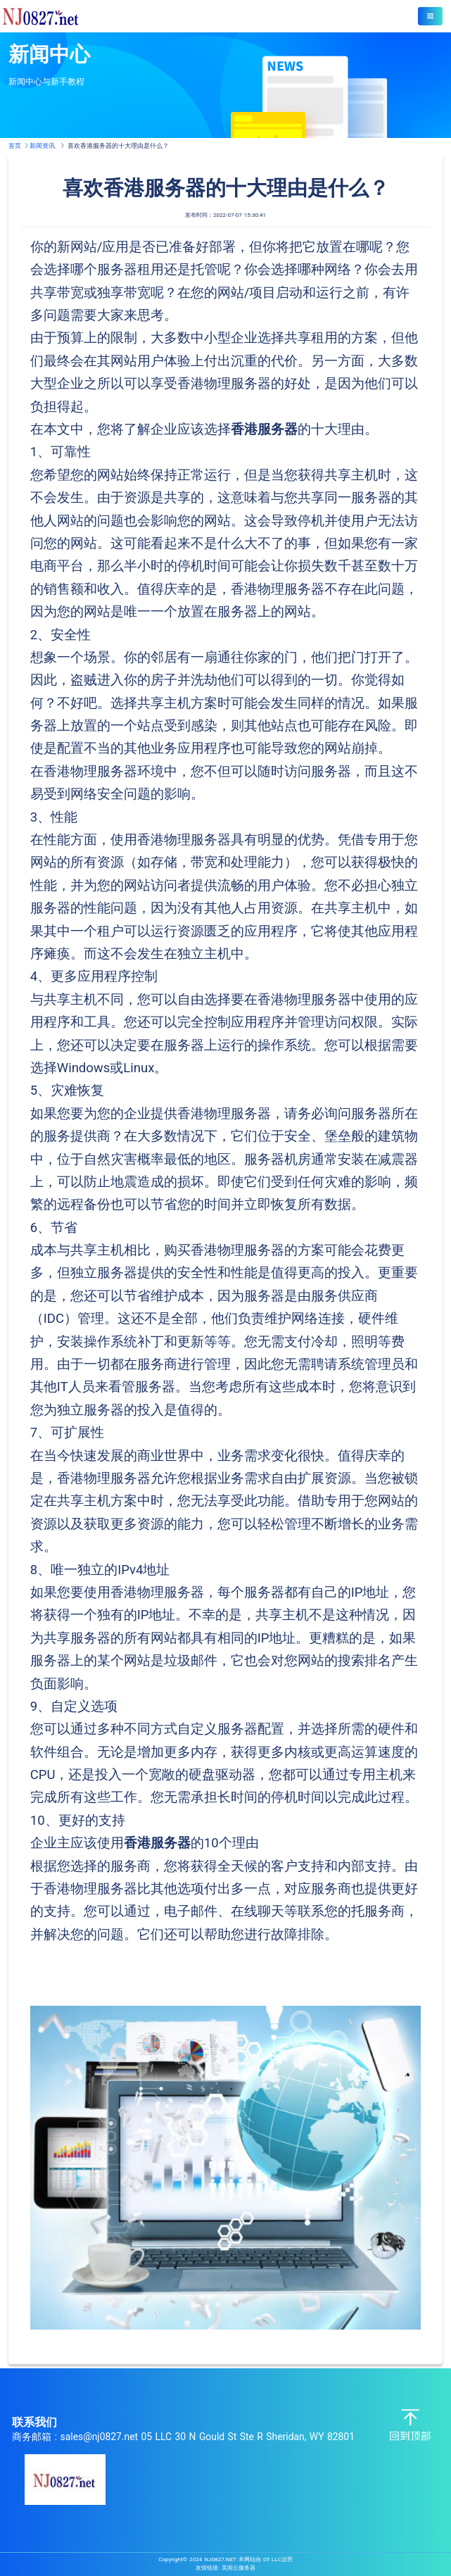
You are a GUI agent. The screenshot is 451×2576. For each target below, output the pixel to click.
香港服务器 (264, 429)
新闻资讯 (42, 145)
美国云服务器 (238, 2567)
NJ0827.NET (220, 2559)
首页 (19, 145)
